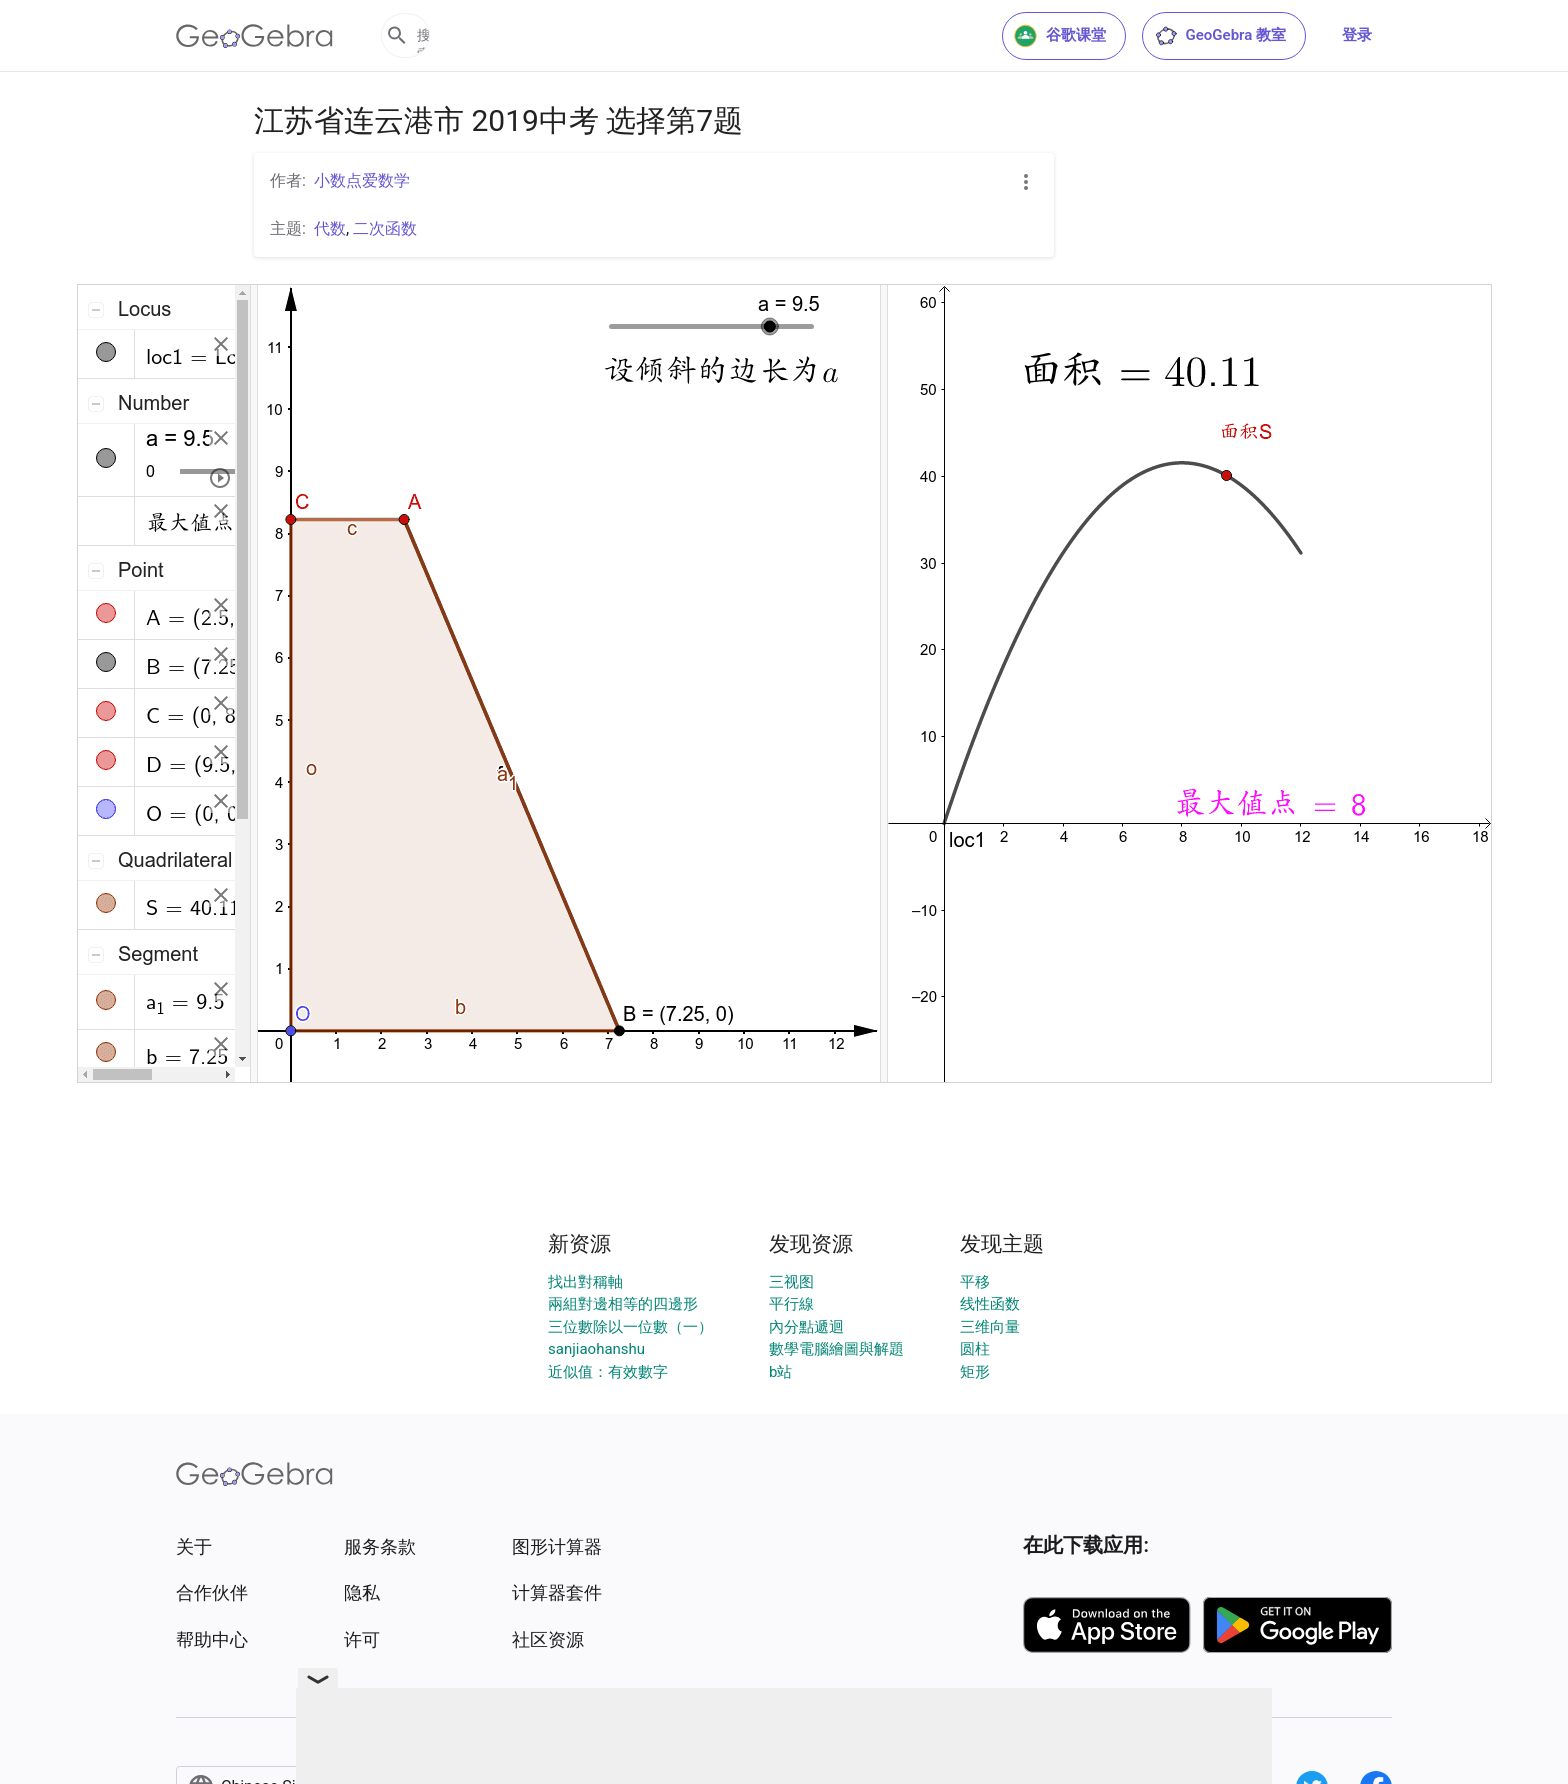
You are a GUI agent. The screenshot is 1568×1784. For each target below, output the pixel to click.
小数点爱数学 (362, 180)
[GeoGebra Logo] (254, 36)
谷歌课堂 (1060, 36)
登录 (1357, 35)
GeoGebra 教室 (1220, 36)
